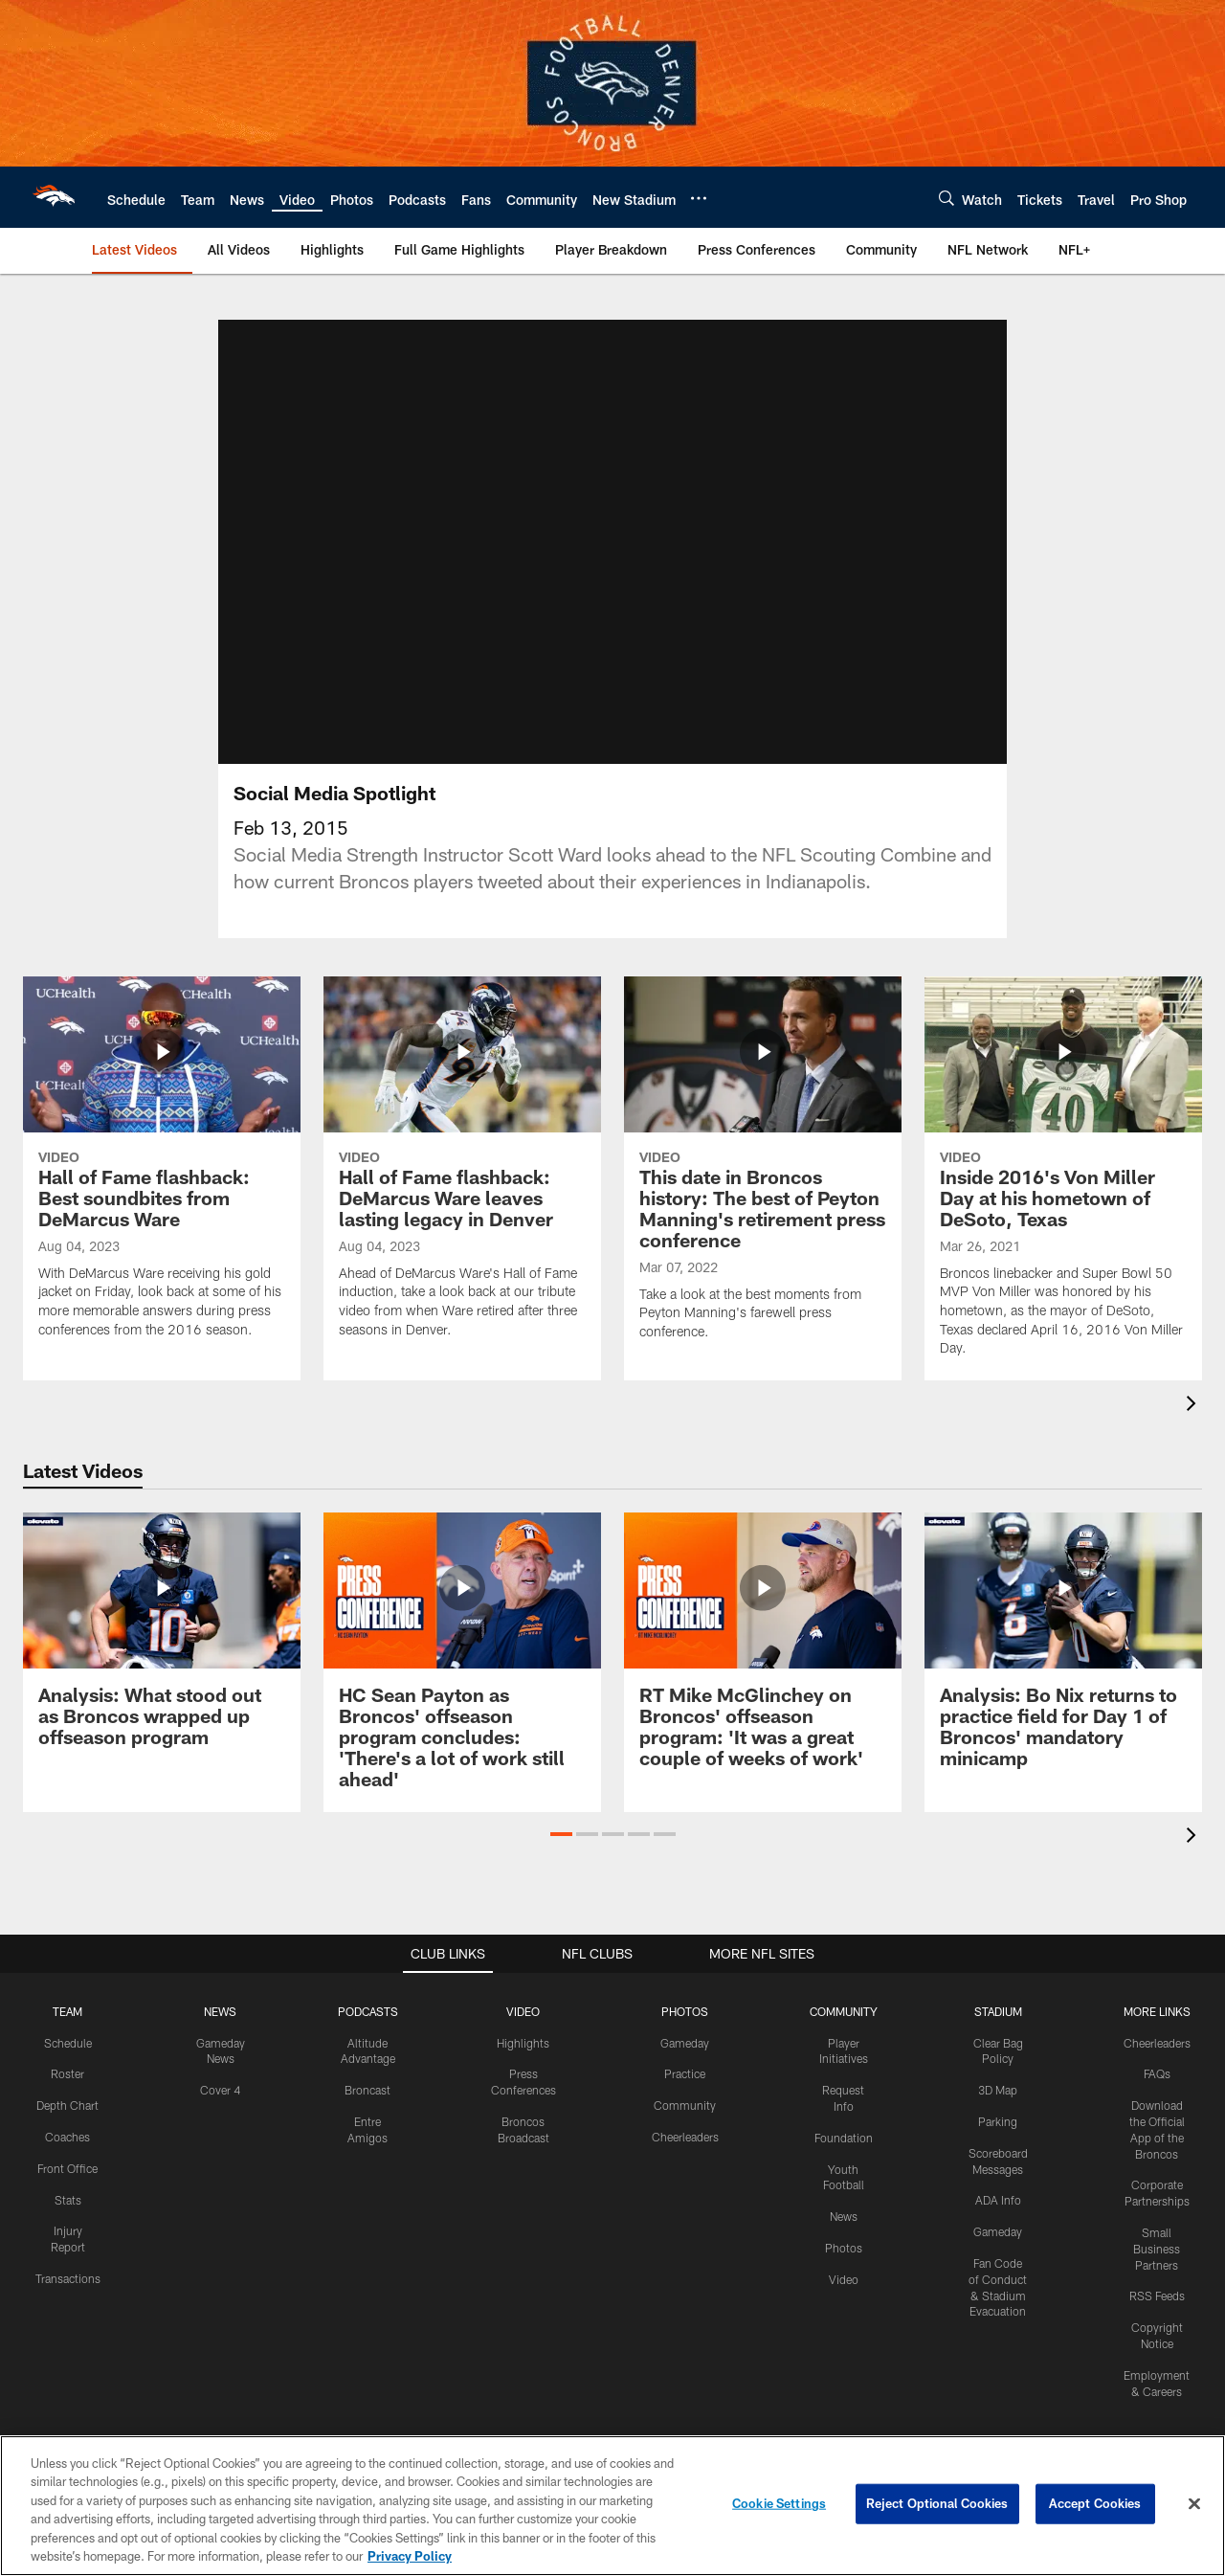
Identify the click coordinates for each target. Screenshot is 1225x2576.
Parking (997, 2121)
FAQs (1157, 2073)
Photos (843, 2247)
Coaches (67, 2136)
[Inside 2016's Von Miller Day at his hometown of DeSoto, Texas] (1063, 1178)
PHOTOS (684, 2011)
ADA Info (998, 2199)
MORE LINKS (1157, 2011)
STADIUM (998, 2011)
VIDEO (523, 2011)
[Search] (946, 198)
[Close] (1194, 2504)
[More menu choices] (698, 198)
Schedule (68, 2043)
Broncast (367, 2089)
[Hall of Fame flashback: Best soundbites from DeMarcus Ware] (162, 1169)
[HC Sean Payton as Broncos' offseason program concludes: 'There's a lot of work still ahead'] (462, 1662)
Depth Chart (67, 2105)
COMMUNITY (844, 2011)
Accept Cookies (1095, 2503)
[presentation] (1194, 1406)
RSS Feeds (1157, 2295)
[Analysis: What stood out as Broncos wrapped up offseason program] (162, 1641)
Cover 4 (220, 2089)
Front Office (67, 2168)
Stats (68, 2199)
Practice (684, 2073)
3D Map (997, 2089)
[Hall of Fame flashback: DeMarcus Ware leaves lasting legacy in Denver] (462, 1169)
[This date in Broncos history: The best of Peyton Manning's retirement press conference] (763, 1170)
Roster (67, 2073)
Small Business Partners (1156, 2249)
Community (685, 2105)
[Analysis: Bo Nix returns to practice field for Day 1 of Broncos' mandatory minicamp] (1063, 1651)
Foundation (843, 2137)
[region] (612, 2505)
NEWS (220, 2011)
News (844, 2216)
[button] (561, 1834)
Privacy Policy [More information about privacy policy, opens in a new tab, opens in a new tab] (410, 2556)
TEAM (67, 2011)
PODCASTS (368, 2011)
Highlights (523, 2043)
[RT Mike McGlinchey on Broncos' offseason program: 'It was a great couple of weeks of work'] (763, 1651)
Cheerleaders (685, 2136)
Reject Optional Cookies (937, 2503)
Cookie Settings (779, 2503)
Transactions (67, 2278)
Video (843, 2279)
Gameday (684, 2043)
